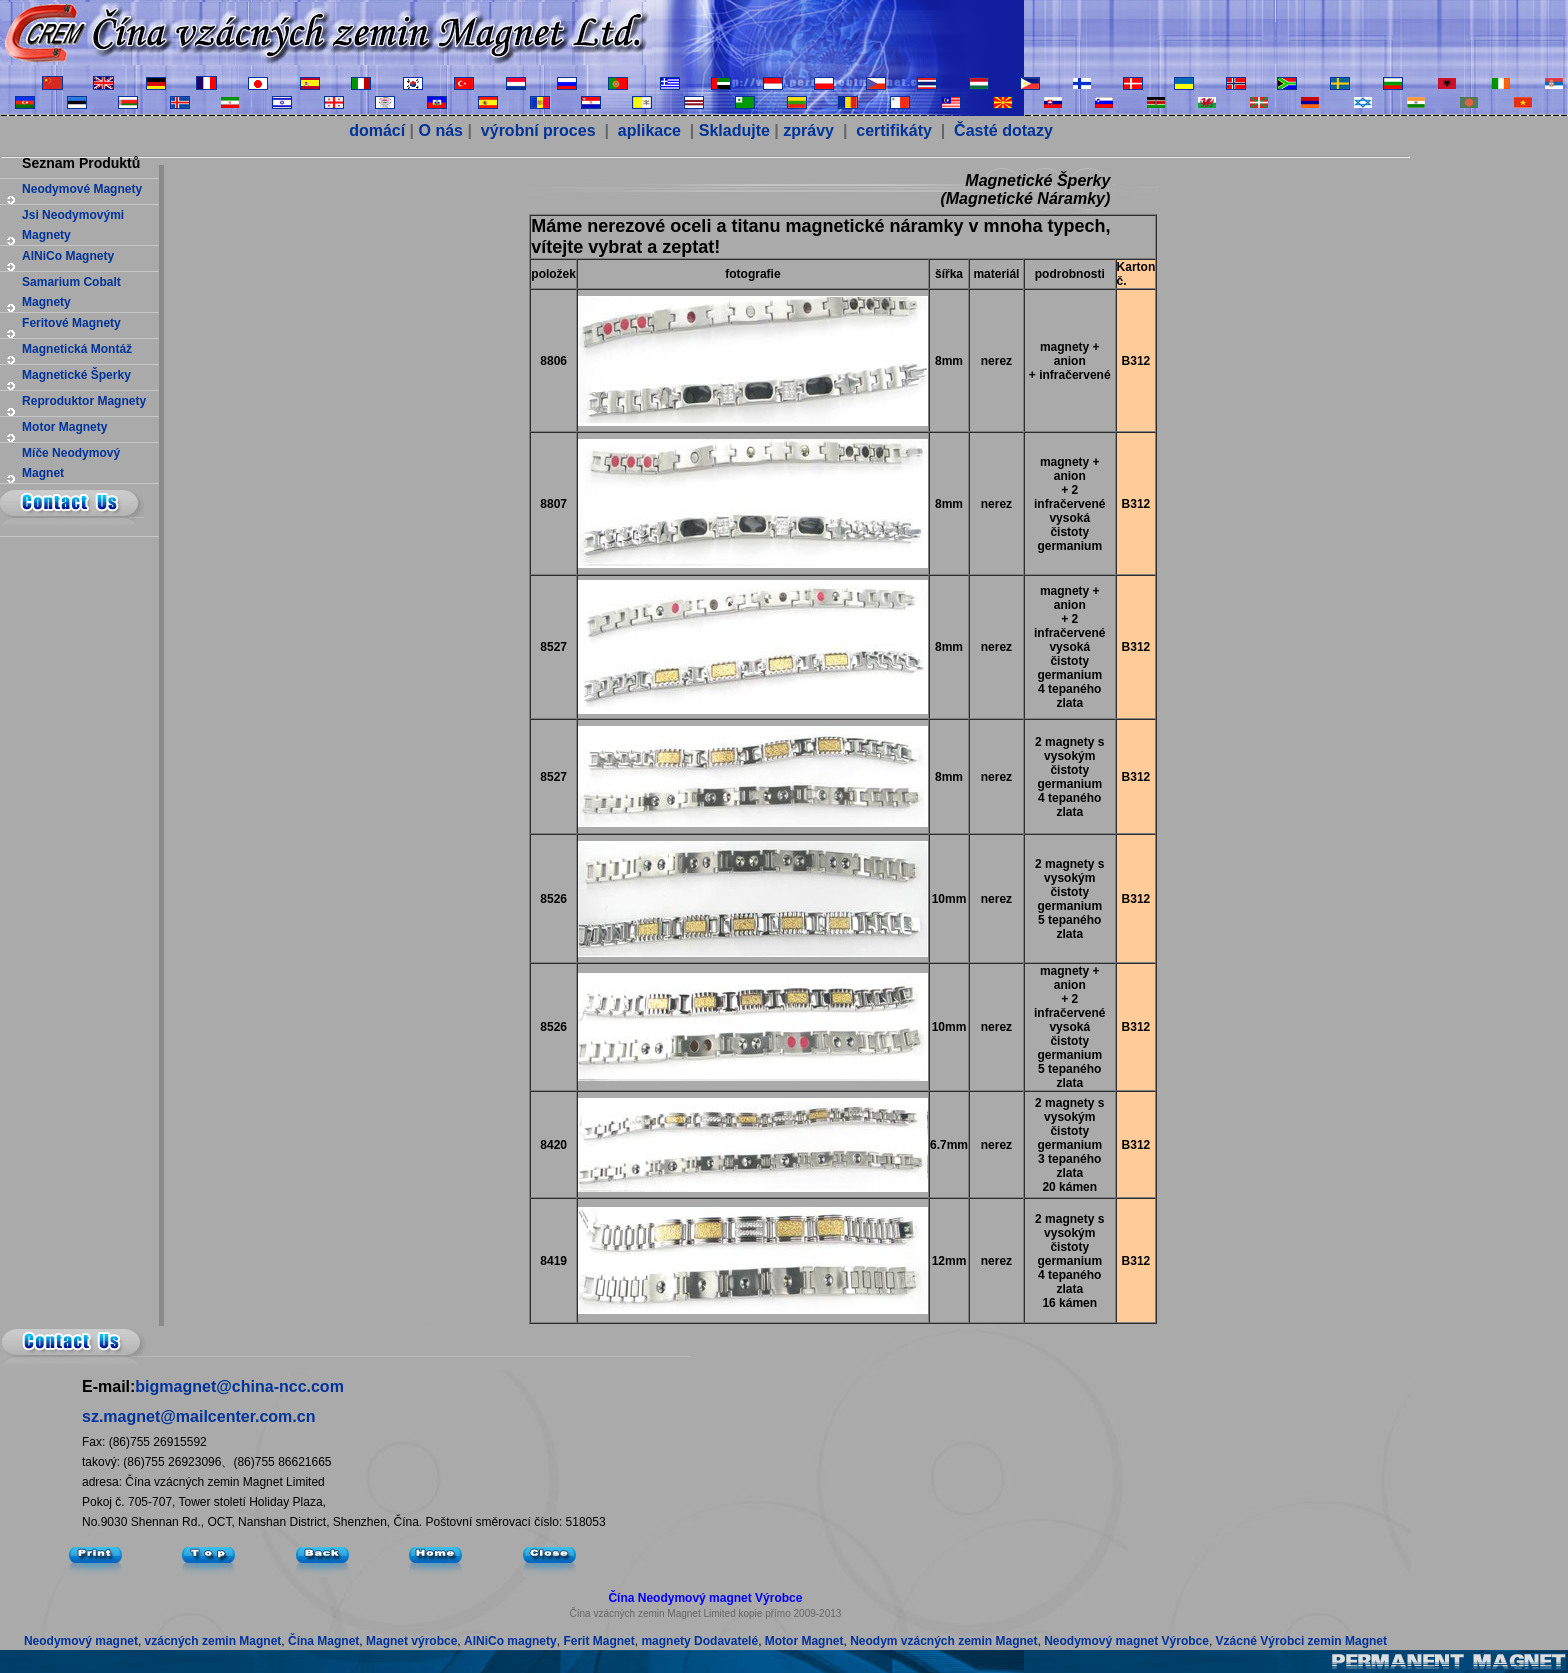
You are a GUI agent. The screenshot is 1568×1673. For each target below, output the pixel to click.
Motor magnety (64, 427)
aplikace (649, 130)
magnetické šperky (76, 375)
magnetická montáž (77, 349)
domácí (377, 130)
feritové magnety (71, 323)
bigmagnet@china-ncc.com (239, 1386)
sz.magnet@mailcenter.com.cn (198, 1416)
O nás (441, 130)
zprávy (808, 130)
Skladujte (734, 130)
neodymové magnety (82, 189)
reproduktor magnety (84, 401)
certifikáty (892, 130)
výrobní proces (535, 130)
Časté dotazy (1001, 130)
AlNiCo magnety (68, 256)
